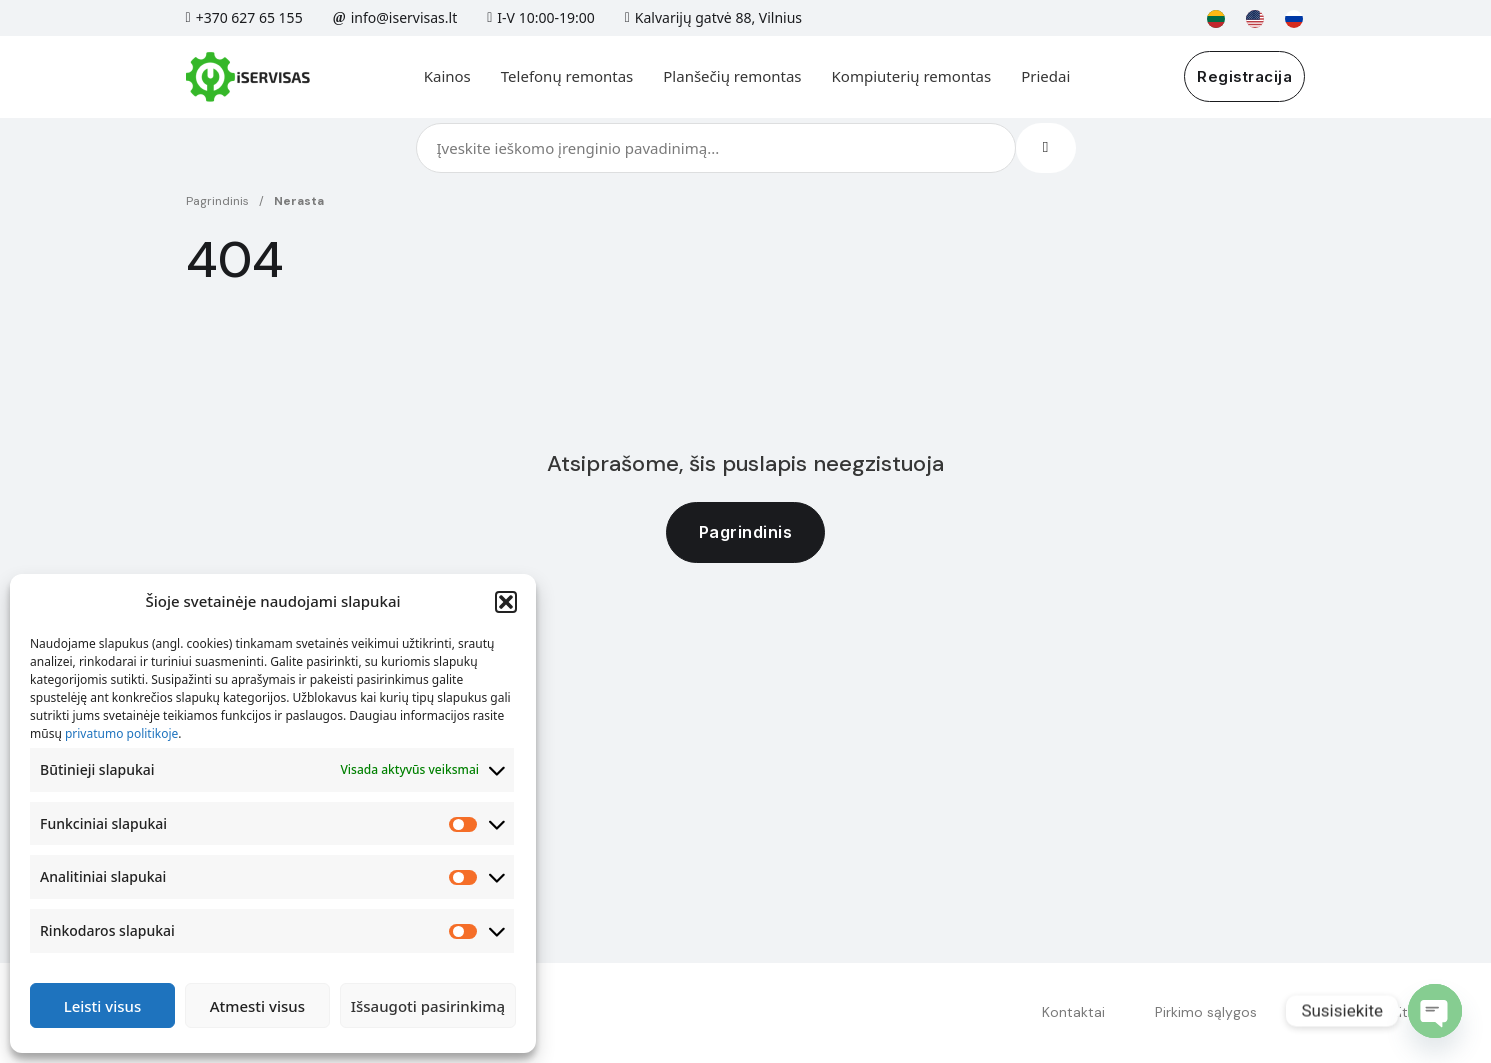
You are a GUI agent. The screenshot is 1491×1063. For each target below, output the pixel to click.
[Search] (1046, 148)
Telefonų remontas (567, 76)
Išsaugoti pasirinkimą (428, 1006)
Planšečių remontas (732, 76)
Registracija (1244, 76)
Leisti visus (103, 1006)
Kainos (447, 76)
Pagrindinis (217, 201)
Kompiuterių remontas (912, 76)
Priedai (1045, 76)
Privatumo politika (1366, 1012)
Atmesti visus (257, 1006)
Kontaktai (1073, 1012)
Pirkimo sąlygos (1206, 1012)
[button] (506, 602)
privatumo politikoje (121, 733)
